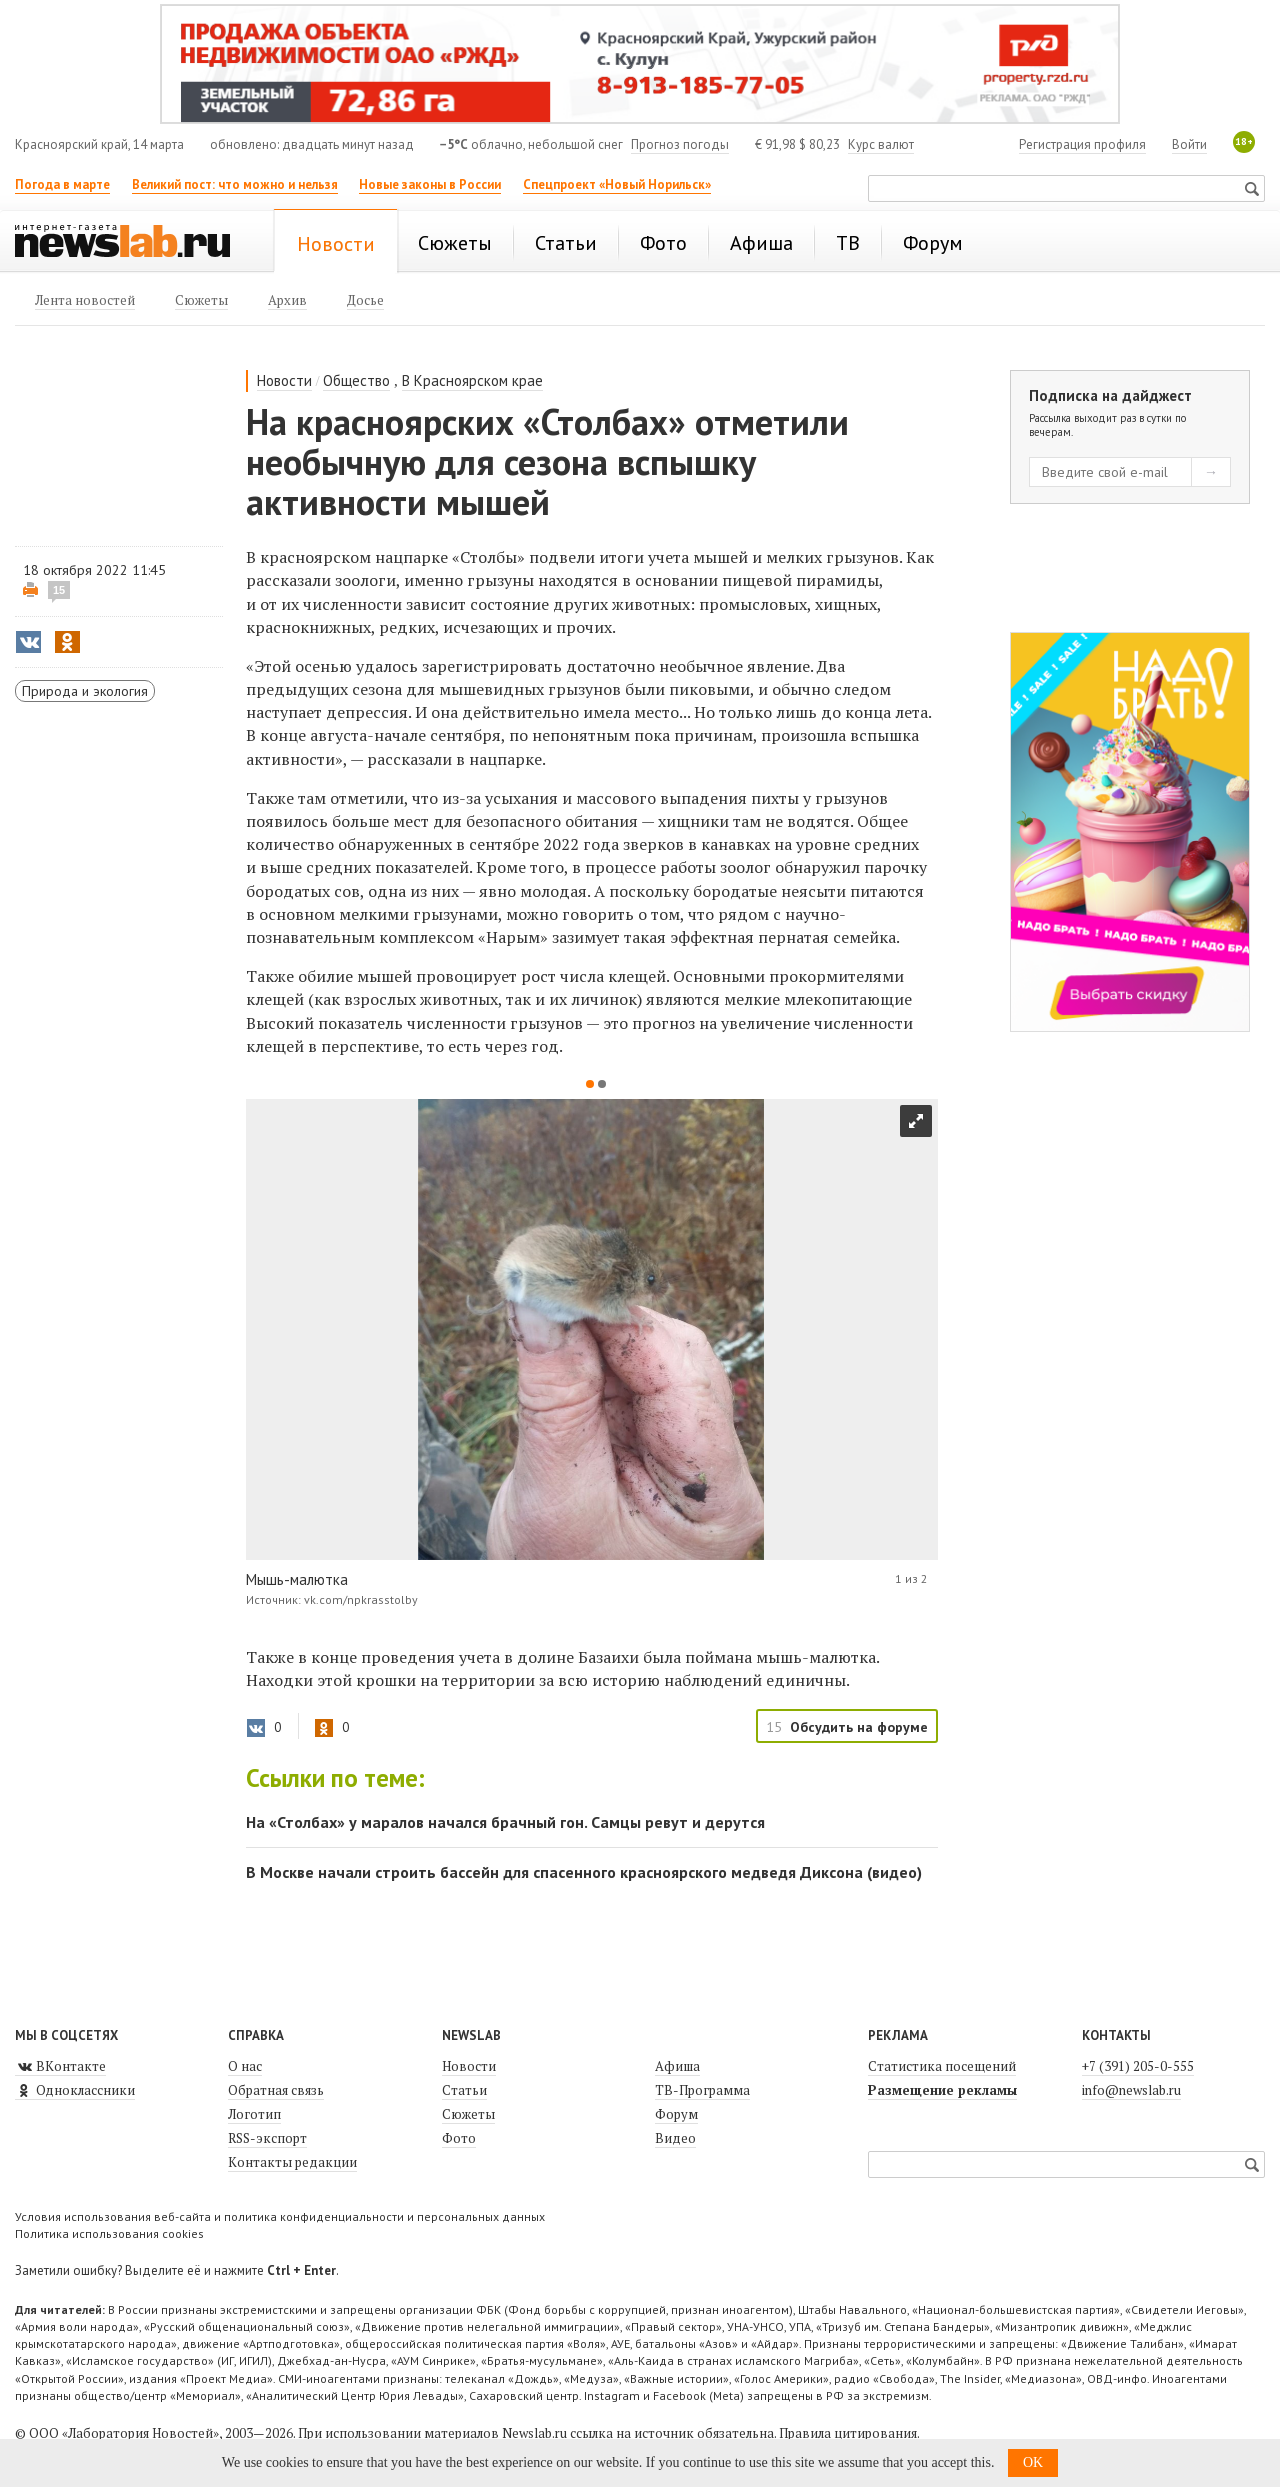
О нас (245, 2066)
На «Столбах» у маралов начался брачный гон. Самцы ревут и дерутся (505, 1822)
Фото (459, 2138)
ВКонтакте (60, 2066)
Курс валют (881, 144)
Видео (675, 2138)
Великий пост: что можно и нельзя (235, 184)
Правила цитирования (848, 2433)
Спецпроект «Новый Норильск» (617, 184)
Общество (356, 380)
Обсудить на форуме (859, 1727)
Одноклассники (75, 2090)
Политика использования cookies (109, 2233)
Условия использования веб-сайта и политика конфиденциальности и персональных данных (280, 2216)
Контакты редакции (292, 2162)
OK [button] (1033, 2462)
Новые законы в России (430, 184)
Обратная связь (276, 2090)
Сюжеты (468, 2114)
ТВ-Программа (702, 2090)
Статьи (464, 2090)
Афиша (677, 2066)
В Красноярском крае (472, 380)
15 (59, 590)
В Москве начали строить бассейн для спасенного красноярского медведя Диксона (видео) (584, 1872)
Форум (676, 2114)
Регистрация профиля (1082, 144)
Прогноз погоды (680, 144)
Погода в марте (62, 184)
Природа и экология (85, 691)
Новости (284, 380)
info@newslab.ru (1131, 2090)
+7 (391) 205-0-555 (1138, 2066)
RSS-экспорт (267, 2138)
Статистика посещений (942, 2066)
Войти (1189, 144)
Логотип (254, 2114)
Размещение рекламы (942, 2090)
